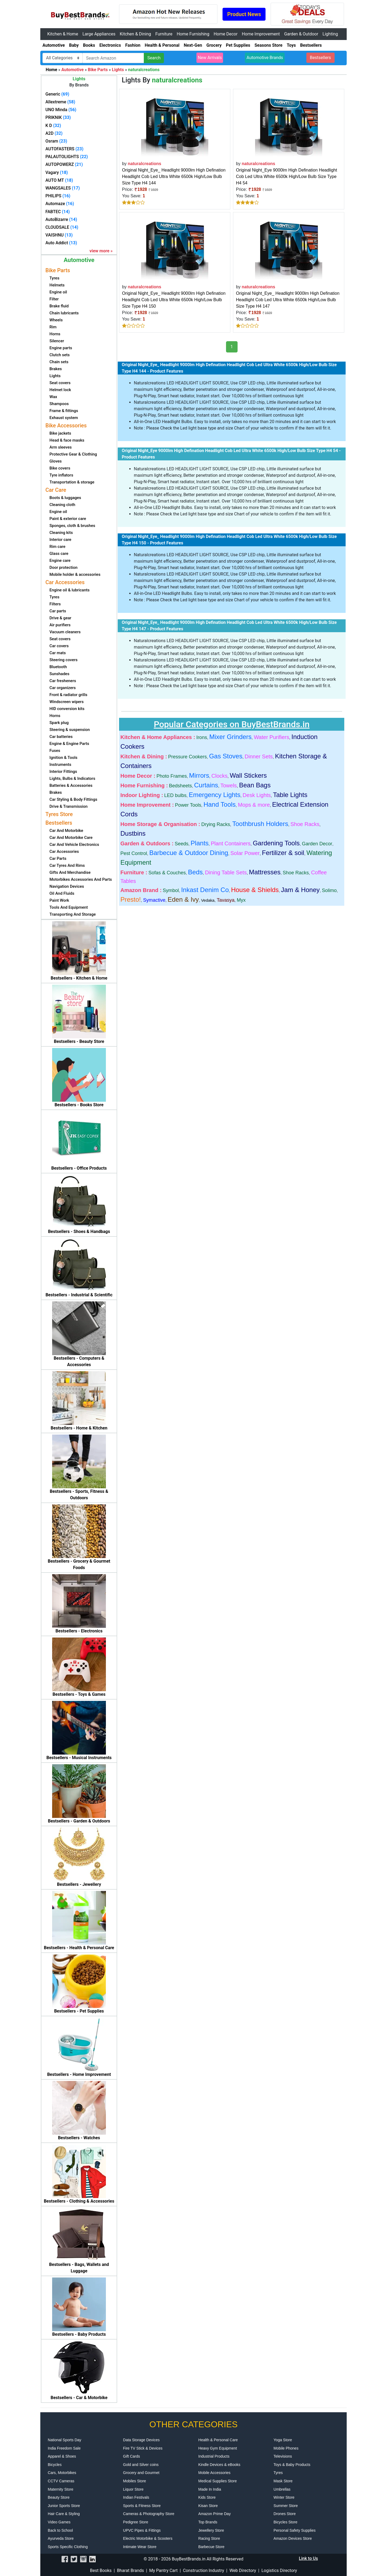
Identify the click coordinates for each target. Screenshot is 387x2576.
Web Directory (243, 2570)
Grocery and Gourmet (141, 2473)
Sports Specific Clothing (68, 2547)
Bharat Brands (130, 2570)
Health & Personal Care (218, 2440)
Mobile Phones (286, 2448)
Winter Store (284, 2497)
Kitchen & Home (62, 34)
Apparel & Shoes (62, 2456)
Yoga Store (283, 2440)
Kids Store (207, 2497)
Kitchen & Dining (135, 34)
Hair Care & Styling (64, 2514)
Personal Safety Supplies (295, 2530)
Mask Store (283, 2481)
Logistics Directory (279, 2570)
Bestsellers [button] (320, 57)
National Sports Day (64, 2440)
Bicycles (55, 2464)
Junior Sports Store (64, 2506)
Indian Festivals (136, 2497)
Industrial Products (214, 2456)
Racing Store (209, 2538)
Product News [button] (244, 14)
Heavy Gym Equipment (217, 2448)
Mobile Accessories (214, 2473)
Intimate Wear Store (139, 2547)
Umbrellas (282, 2489)
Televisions (283, 2456)
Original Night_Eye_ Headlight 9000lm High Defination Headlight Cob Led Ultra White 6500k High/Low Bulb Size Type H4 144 (173, 176)
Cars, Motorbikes (62, 2473)
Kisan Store (208, 2506)
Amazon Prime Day (214, 2514)
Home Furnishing (193, 34)
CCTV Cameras (61, 2481)
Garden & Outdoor (301, 34)
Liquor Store (133, 2489)
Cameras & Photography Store (148, 2514)
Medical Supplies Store (217, 2481)
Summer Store (286, 2506)
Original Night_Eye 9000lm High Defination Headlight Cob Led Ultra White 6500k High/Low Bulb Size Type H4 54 (286, 176)
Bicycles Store (286, 2522)
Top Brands (207, 2522)
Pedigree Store (135, 2522)
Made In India (209, 2489)
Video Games (59, 2522)
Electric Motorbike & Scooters (148, 2538)
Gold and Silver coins (141, 2464)
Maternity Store (60, 2489)
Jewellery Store (211, 2530)
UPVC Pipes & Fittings (142, 2530)
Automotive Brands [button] (264, 57)
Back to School (60, 2530)
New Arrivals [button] (210, 57)
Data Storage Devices (141, 2440)
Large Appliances (99, 34)
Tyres (278, 2473)
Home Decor (226, 34)
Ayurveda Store (61, 2538)
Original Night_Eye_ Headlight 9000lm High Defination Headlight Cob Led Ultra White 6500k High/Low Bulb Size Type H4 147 (287, 299)
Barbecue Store (211, 2547)
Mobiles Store (134, 2481)
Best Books (101, 2570)
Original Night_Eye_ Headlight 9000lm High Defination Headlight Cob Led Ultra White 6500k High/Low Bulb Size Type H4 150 (173, 299)
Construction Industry (203, 2570)
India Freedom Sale (64, 2448)
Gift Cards (131, 2456)
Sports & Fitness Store (142, 2506)
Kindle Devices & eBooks (219, 2464)
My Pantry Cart (163, 2570)
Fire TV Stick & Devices (143, 2448)
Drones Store (285, 2514)
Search (153, 57)
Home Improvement (261, 34)
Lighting (330, 34)
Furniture (163, 34)
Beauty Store (59, 2497)
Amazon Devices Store (293, 2538)
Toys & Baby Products (292, 2464)
